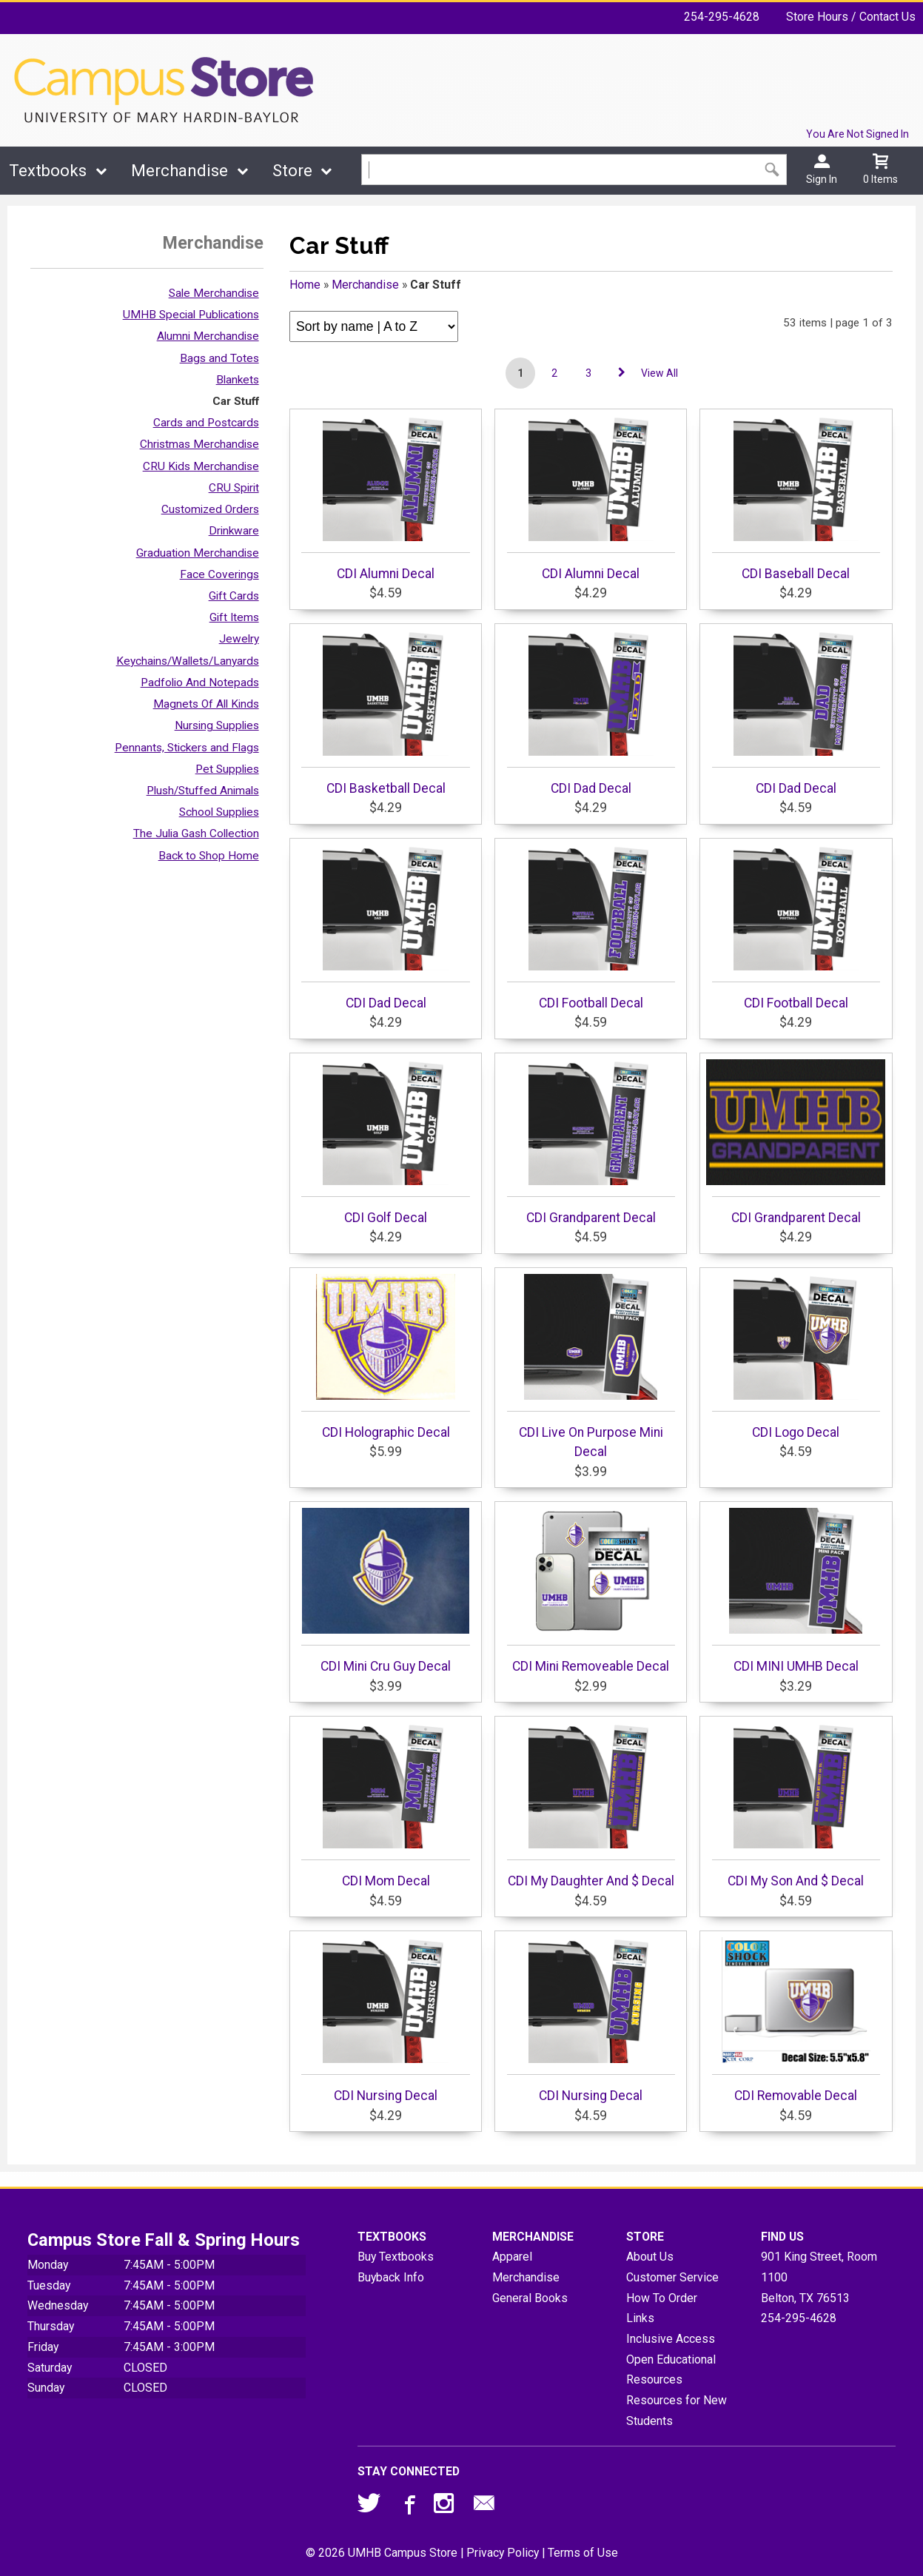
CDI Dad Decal (591, 713)
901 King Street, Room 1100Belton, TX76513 (819, 2277)
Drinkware (234, 530)
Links (640, 2318)
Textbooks (48, 170)
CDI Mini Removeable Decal (591, 1591)
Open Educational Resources (671, 2369)
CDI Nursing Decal (385, 2020)
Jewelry (239, 638)
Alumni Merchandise (208, 336)
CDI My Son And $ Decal (796, 1805)
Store (292, 170)
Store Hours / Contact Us (851, 17)
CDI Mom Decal (385, 1805)
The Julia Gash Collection (196, 833)
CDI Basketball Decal (385, 713)
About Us (650, 2257)
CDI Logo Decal (796, 1357)
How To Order (661, 2298)
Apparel (512, 2257)
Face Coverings (219, 574)
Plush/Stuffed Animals (203, 790)
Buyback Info (391, 2277)
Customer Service (672, 2277)
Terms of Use (583, 2553)
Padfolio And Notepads (200, 682)
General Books (530, 2298)
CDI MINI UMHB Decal (796, 1591)
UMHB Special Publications (191, 314)
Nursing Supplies (217, 725)
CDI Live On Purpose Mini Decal (591, 1366)
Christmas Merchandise (199, 444)
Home (304, 285)
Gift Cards (234, 596)
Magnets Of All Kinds (206, 704)
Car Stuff (235, 401)
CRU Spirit (234, 487)
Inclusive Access (670, 2339)
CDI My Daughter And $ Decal (591, 1805)
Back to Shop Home (208, 855)
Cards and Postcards (206, 422)
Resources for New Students (676, 2410)
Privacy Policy (502, 2553)
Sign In (821, 179)
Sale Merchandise (214, 293)
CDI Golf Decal (385, 1142)
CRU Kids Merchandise (201, 466)
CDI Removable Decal (796, 2020)
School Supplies (219, 812)
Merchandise (179, 170)
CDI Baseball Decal (796, 498)
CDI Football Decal (591, 927)
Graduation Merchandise (197, 553)
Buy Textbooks (396, 2257)
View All (659, 373)
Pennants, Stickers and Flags (187, 747)
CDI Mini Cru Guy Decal (385, 1591)
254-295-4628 (721, 17)
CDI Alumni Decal (385, 498)
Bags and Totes (219, 358)
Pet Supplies (227, 769)
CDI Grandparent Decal (591, 1142)
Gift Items (234, 617)
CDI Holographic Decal (385, 1357)
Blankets (237, 379)
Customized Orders (210, 509)
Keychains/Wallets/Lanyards (187, 661)
